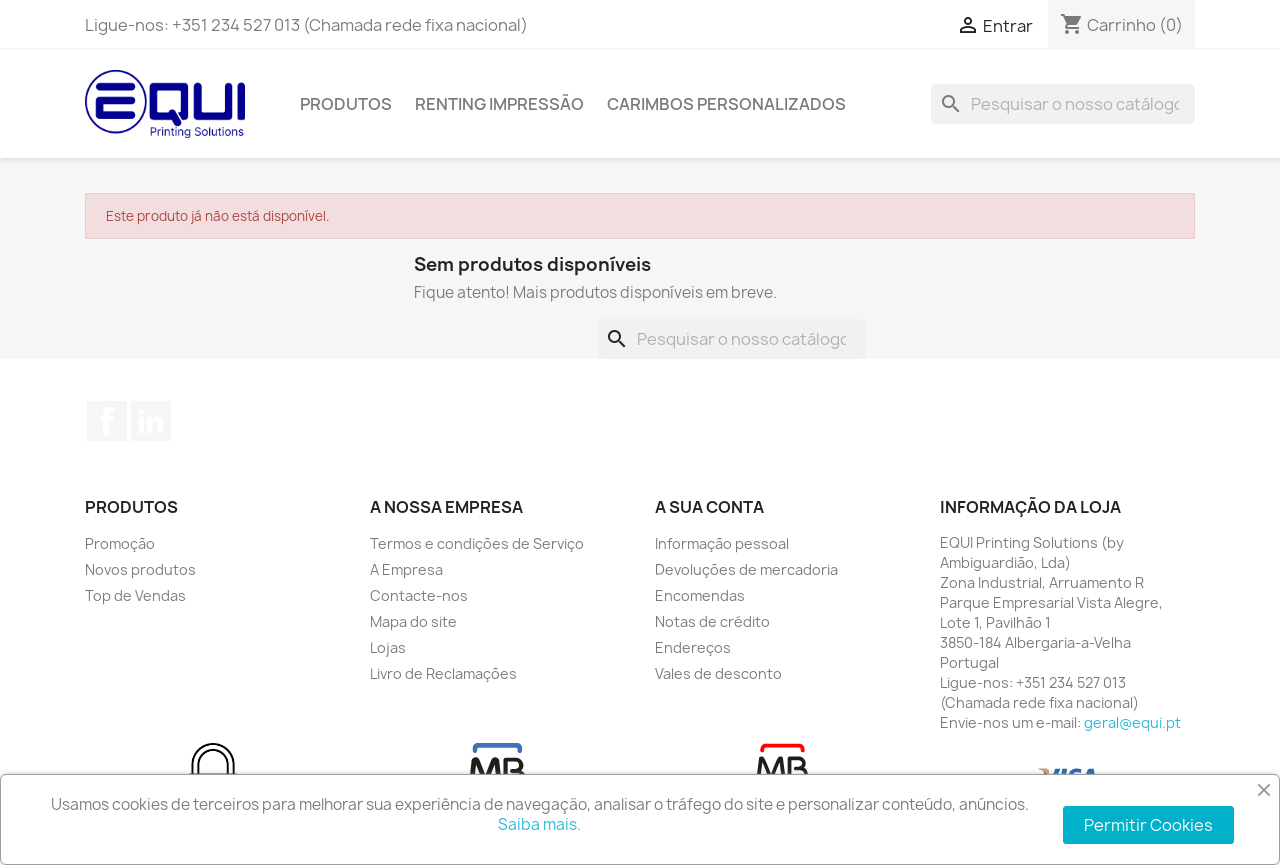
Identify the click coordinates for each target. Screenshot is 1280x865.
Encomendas (700, 595)
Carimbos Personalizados (726, 104)
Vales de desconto (718, 673)
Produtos (346, 104)
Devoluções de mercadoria (746, 569)
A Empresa (406, 569)
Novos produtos (140, 569)
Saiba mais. (539, 824)
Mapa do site (413, 621)
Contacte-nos (419, 595)
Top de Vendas (135, 595)
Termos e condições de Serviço (477, 543)
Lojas (388, 647)
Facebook (107, 421)
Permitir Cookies (1148, 825)
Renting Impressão (499, 104)
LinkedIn (151, 421)
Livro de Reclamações (443, 673)
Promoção (120, 543)
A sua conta (709, 507)
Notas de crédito (712, 621)
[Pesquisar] (1063, 104)
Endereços (693, 647)
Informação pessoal (722, 543)
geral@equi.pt (1132, 722)
